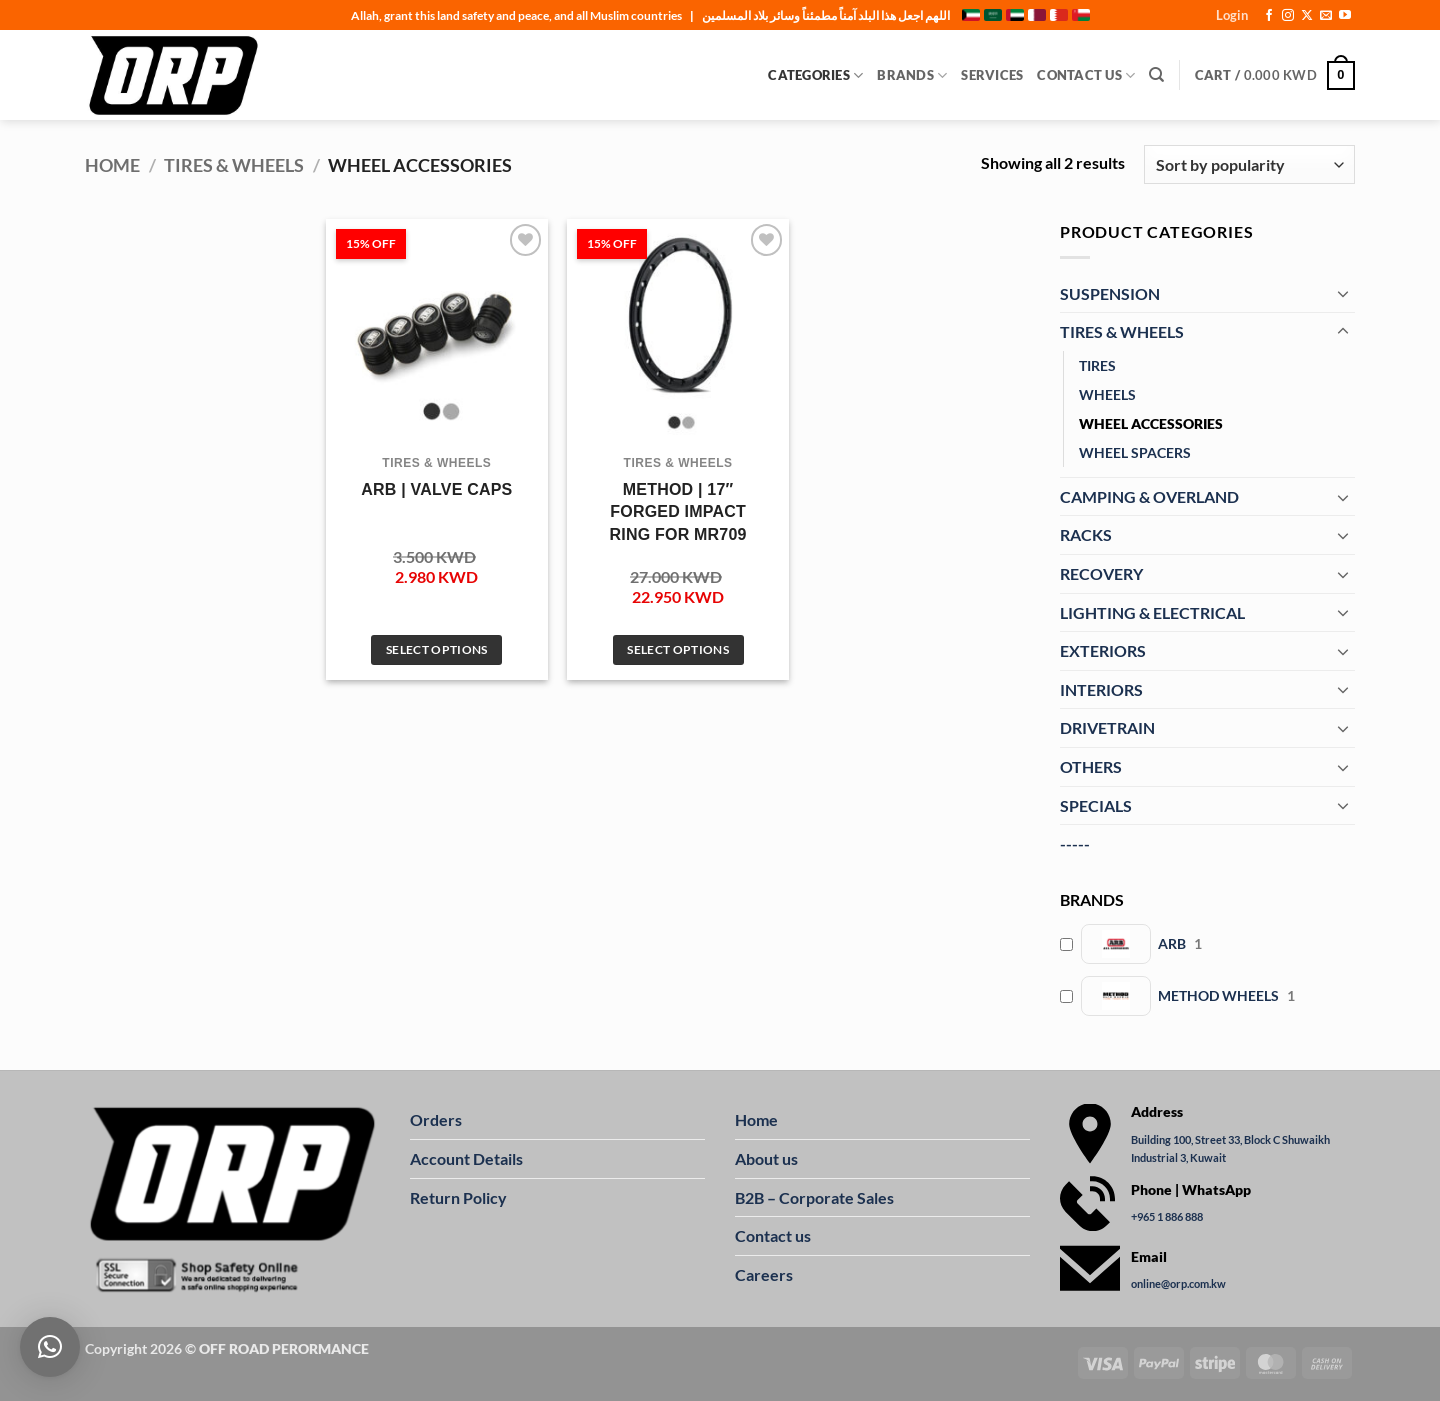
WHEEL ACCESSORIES (1151, 423)
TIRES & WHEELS (234, 165)
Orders (436, 1119)
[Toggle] (1343, 293)
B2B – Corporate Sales (814, 1197)
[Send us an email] (1326, 16)
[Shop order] (1249, 164)
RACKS (1086, 534)
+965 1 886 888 (1167, 1216)
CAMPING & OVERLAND (1149, 496)
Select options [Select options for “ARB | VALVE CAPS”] (437, 649)
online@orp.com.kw (1178, 1283)
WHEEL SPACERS (1135, 452)
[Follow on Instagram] (1288, 16)
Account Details (466, 1158)
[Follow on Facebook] (1269, 16)
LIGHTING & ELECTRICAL (1152, 612)
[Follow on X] (1307, 16)
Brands (912, 75)
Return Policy (458, 1197)
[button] (1232, 15)
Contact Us (1086, 75)
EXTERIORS (1103, 650)
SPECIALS (1096, 805)
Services (992, 75)
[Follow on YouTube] (1345, 16)
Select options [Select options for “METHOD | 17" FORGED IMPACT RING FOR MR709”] (678, 649)
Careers (764, 1274)
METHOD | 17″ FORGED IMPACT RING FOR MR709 (678, 512)
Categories (815, 75)
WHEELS (1107, 394)
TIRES (1097, 365)
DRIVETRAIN (1107, 727)
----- (1075, 843)
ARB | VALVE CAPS (436, 489)
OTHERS (1091, 766)
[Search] (1156, 75)
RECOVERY (1101, 573)
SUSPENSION (1110, 293)
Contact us (773, 1235)
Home (112, 165)
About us (766, 1158)
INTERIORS (1101, 689)
